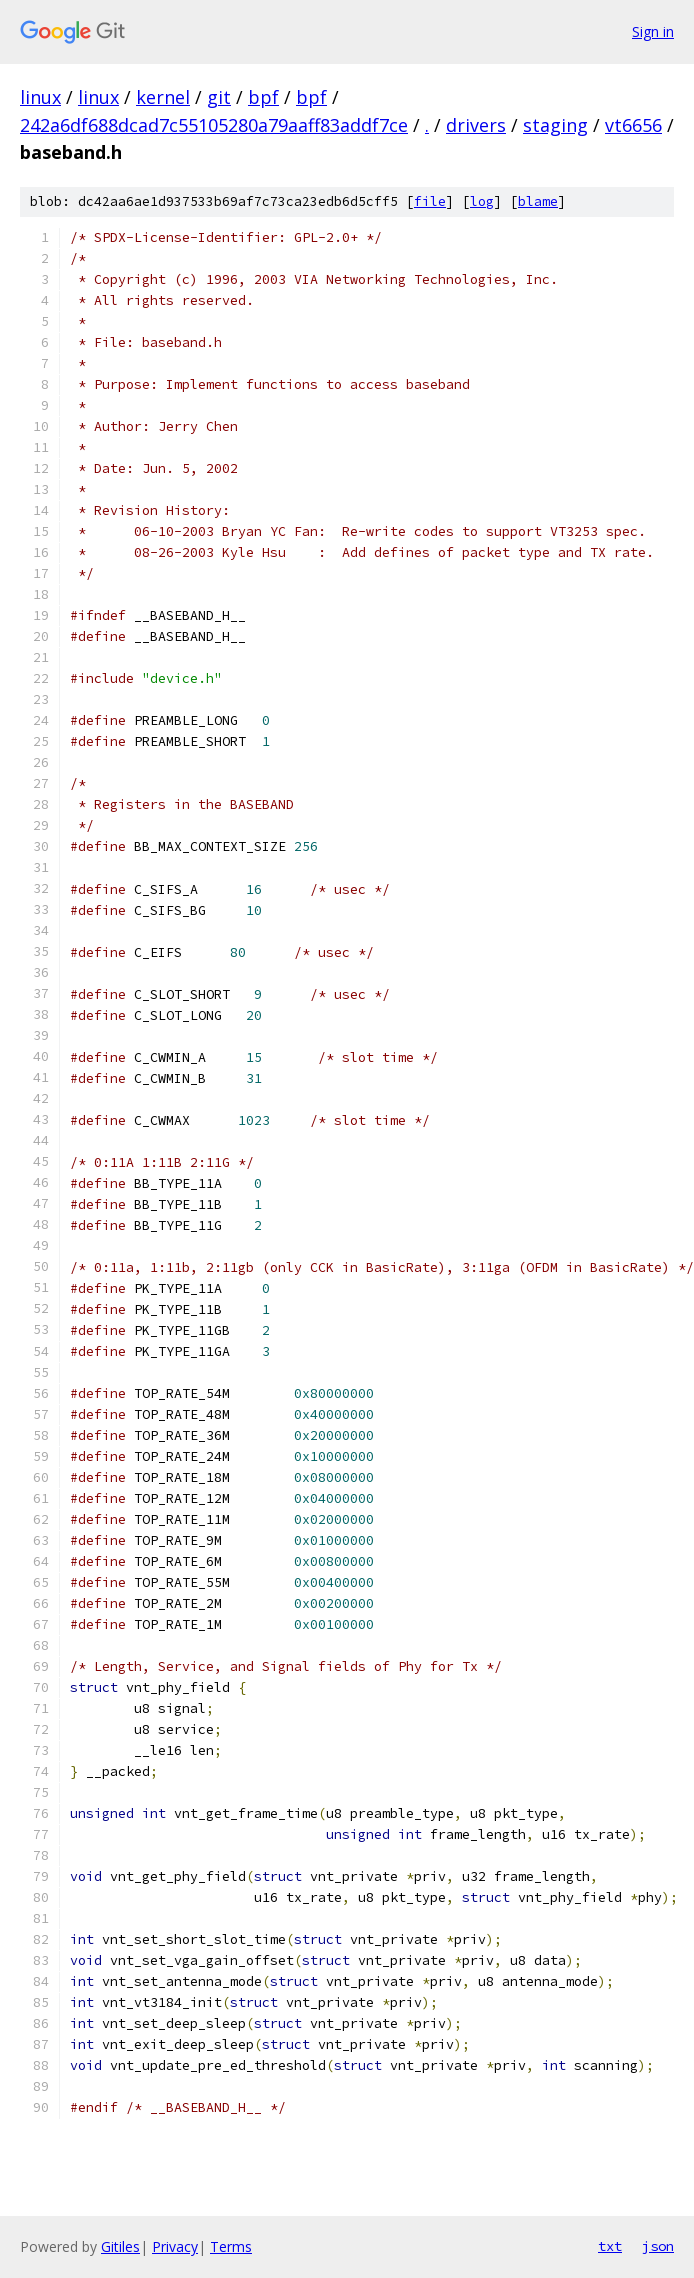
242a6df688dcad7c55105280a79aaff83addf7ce (214, 125)
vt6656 (633, 125)
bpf (263, 97)
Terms (231, 2246)
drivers (476, 125)
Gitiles (120, 2246)
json (658, 2246)
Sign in (653, 31)
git (219, 97)
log (482, 201)
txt (610, 2246)
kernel (163, 97)
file (430, 201)
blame (538, 201)
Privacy (175, 2246)
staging (555, 125)
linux (40, 97)
